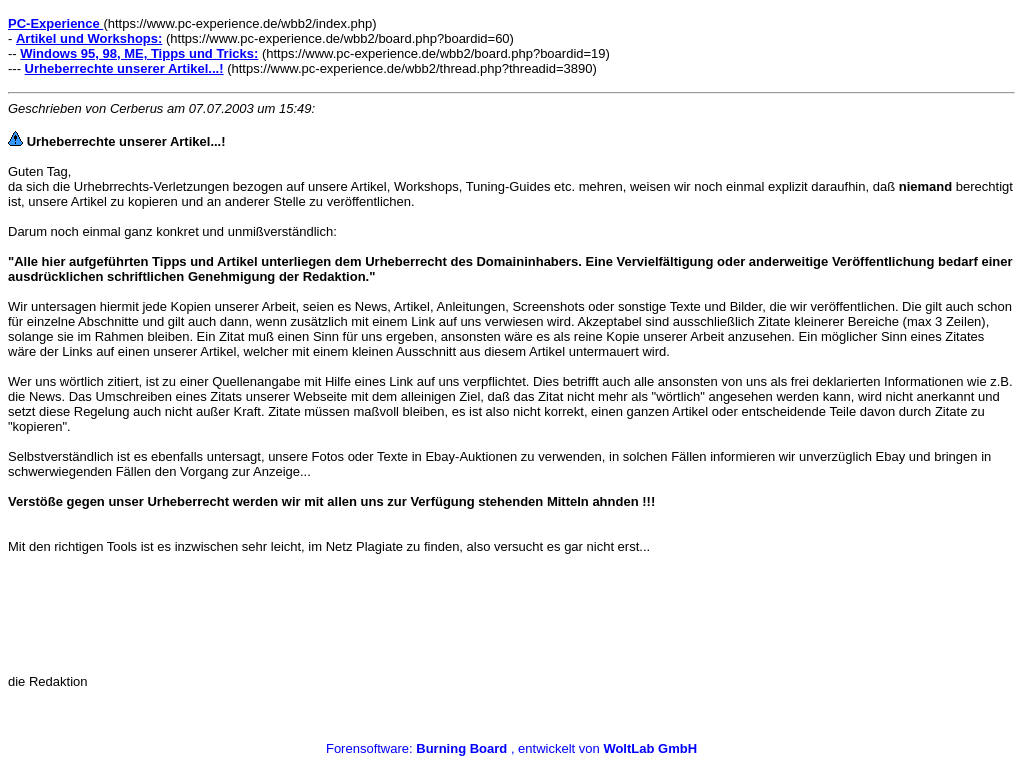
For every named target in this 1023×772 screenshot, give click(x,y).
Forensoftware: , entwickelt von (511, 748)
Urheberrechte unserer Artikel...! (124, 68)
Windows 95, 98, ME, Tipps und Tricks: (139, 53)
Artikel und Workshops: (89, 38)
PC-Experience (55, 23)
